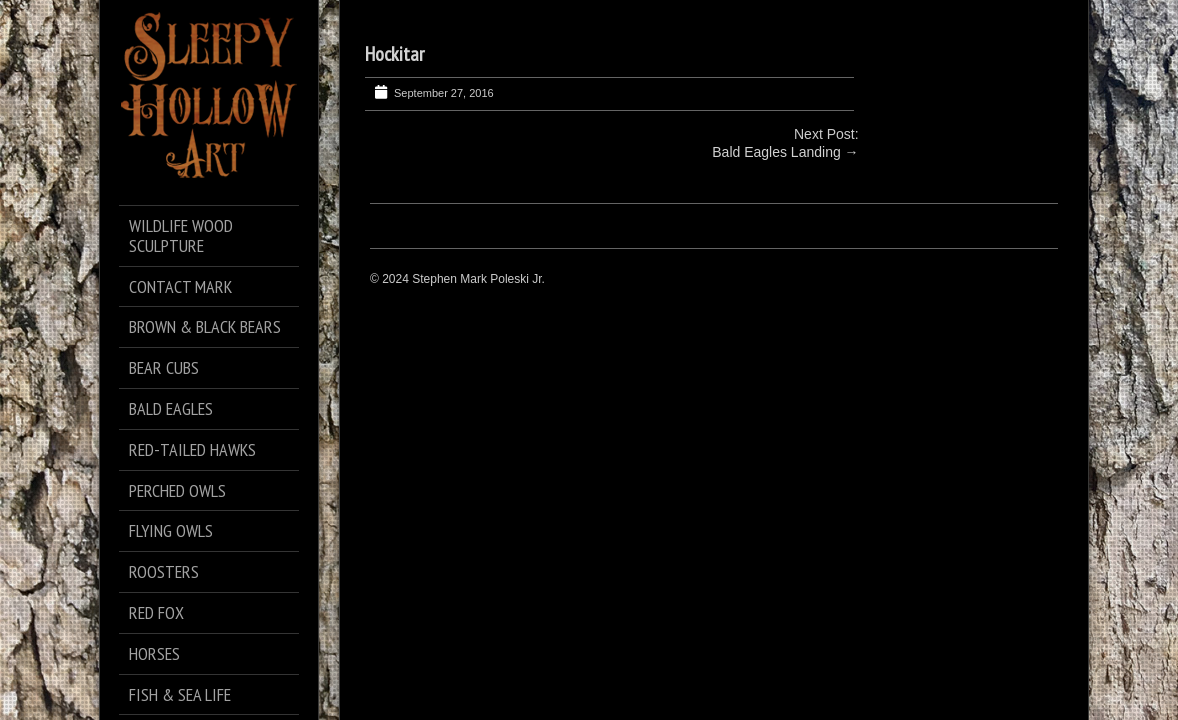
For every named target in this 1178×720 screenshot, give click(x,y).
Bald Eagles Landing (776, 152)
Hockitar (394, 54)
